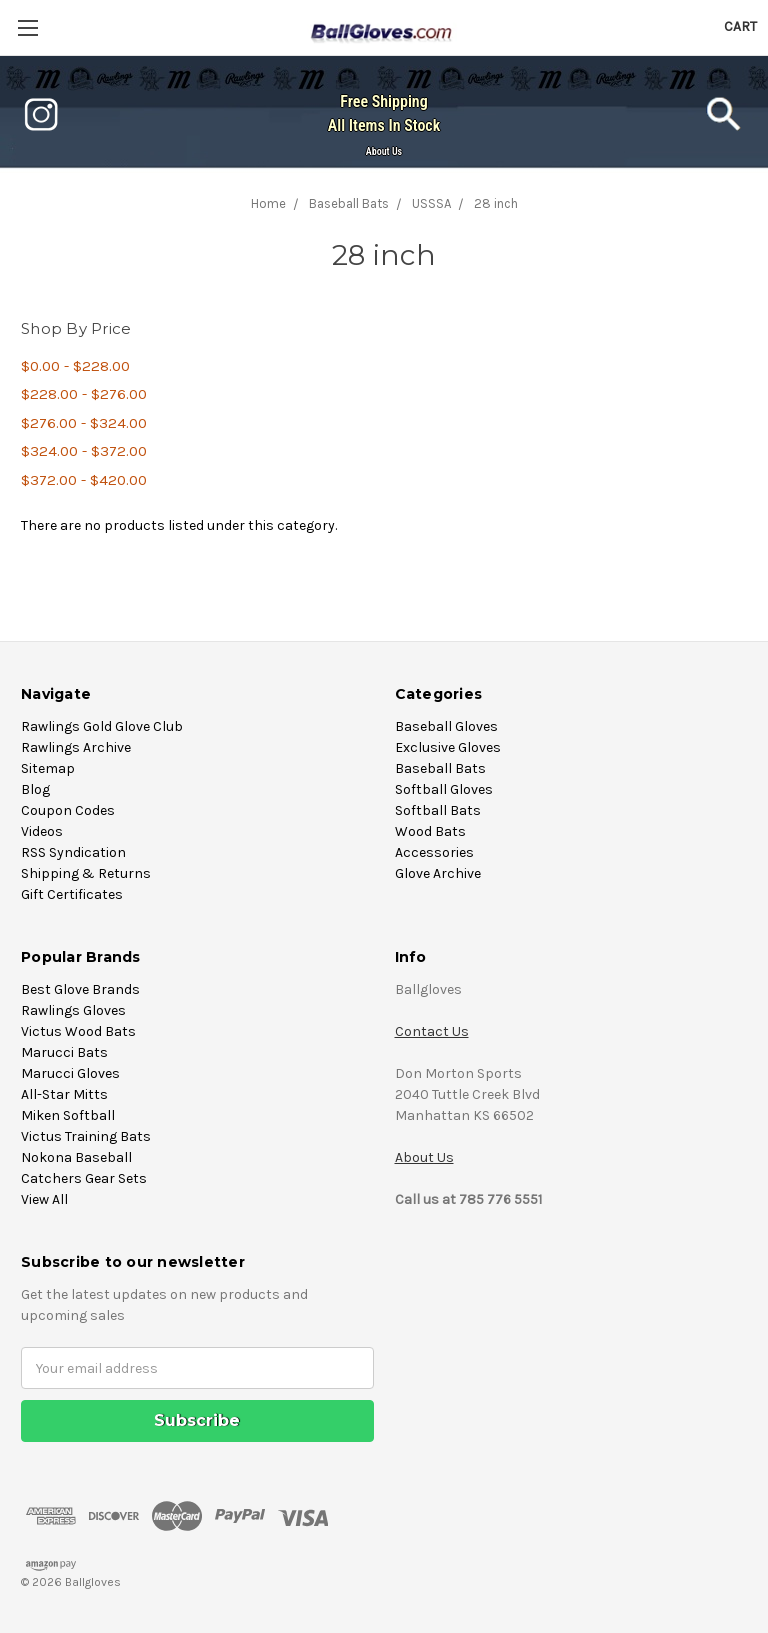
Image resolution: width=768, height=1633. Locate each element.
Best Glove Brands (80, 989)
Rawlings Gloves (73, 1010)
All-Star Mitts (64, 1094)
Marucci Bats (64, 1052)
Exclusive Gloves (448, 747)
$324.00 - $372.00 (84, 451)
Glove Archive (438, 873)
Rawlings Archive (76, 747)
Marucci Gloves (70, 1073)
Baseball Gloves (446, 726)
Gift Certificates (72, 894)
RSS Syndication (73, 852)
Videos (42, 831)
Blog (35, 789)
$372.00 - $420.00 (84, 480)
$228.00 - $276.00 (84, 394)
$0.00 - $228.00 (75, 366)
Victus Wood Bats (78, 1031)
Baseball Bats (440, 768)
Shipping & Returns (86, 873)
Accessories (434, 852)
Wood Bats (430, 831)
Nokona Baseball (76, 1157)
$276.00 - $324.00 (84, 423)
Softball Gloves (444, 789)
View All (44, 1199)
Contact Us (432, 1031)
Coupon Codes (68, 810)
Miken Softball (68, 1115)
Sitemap (48, 768)
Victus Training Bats (86, 1136)
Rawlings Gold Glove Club (102, 726)
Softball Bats (438, 810)
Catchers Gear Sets (84, 1178)
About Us (384, 151)
